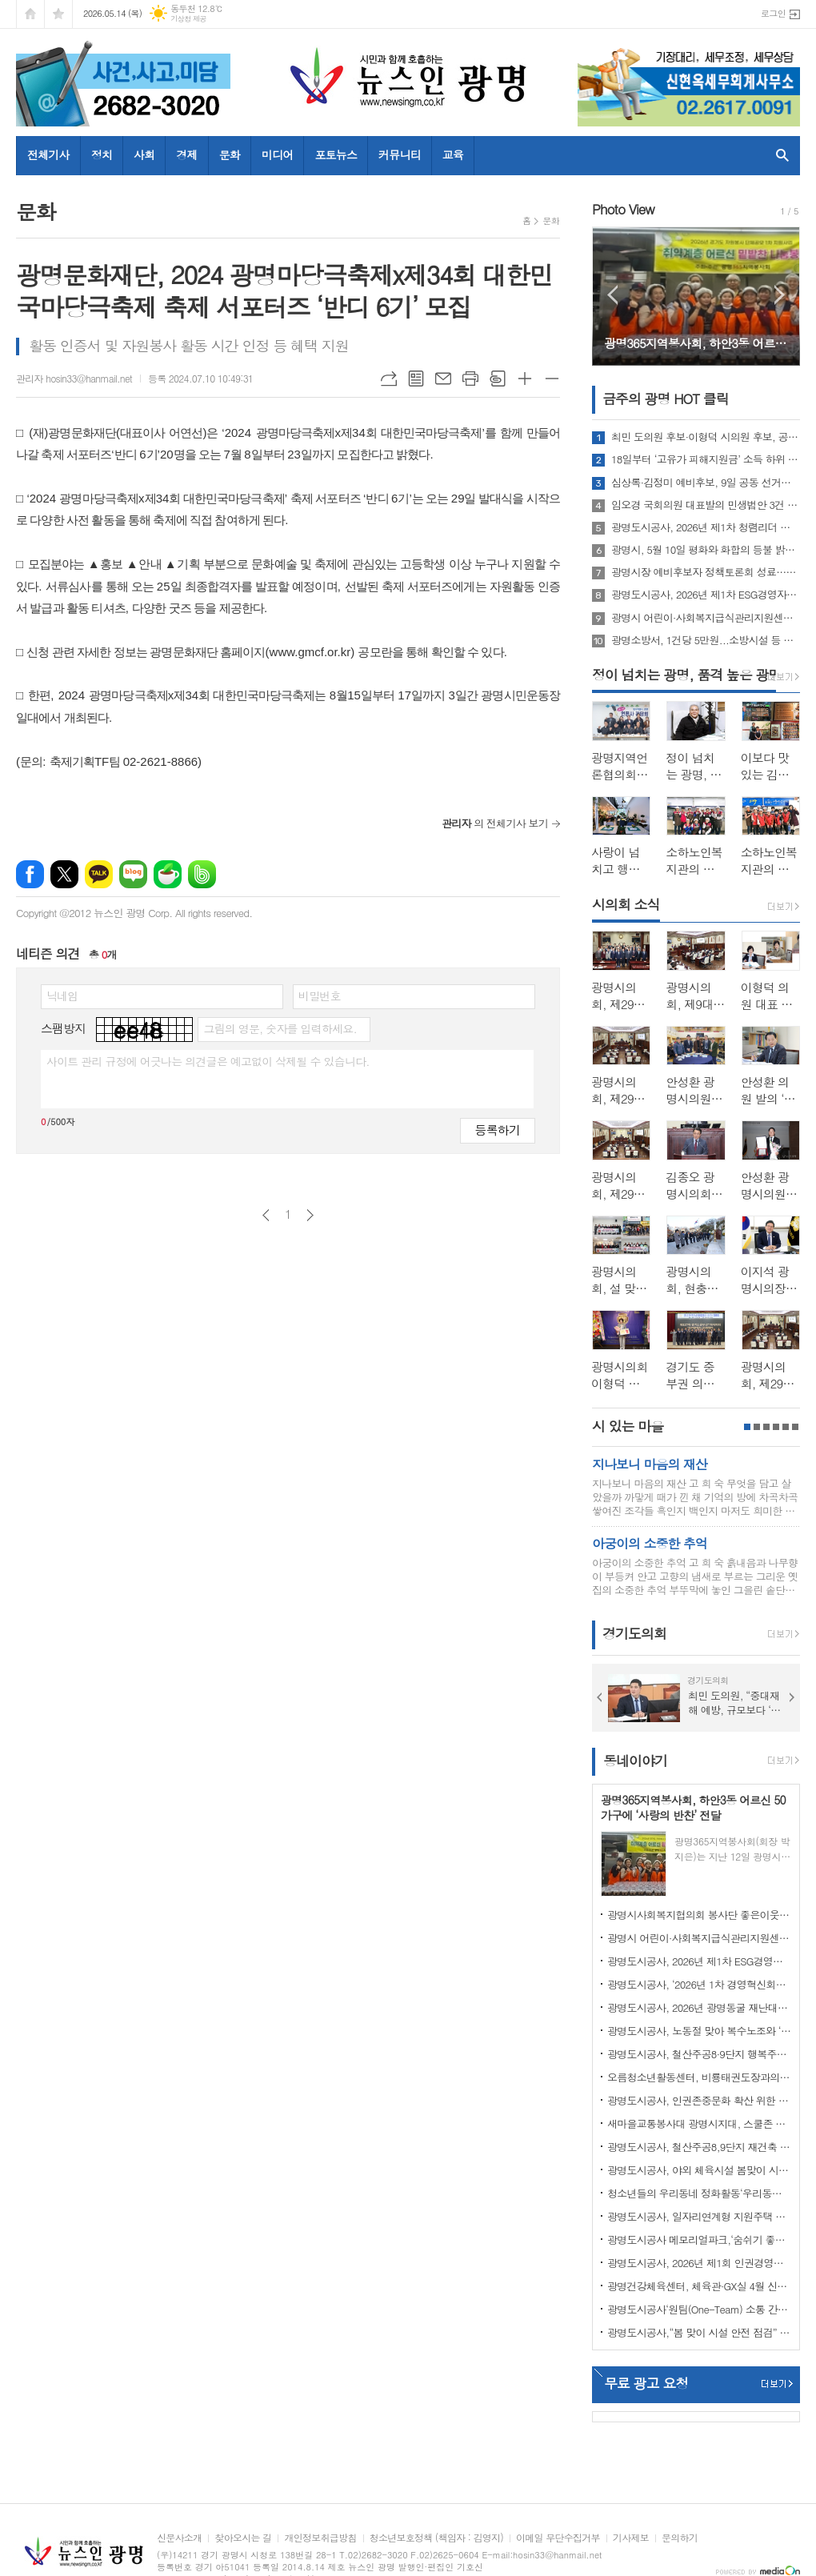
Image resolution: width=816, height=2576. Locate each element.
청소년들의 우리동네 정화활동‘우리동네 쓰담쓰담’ (699, 2193)
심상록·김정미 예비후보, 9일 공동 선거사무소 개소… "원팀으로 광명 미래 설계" (705, 482)
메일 (443, 379)
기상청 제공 (188, 19)
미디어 (277, 154)
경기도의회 (634, 1634)
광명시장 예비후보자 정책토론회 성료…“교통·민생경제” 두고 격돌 (705, 572)
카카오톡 (99, 874)
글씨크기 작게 (552, 379)
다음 (310, 1215)
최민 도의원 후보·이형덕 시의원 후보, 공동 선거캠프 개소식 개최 (705, 437)
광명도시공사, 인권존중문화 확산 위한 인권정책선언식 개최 (699, 2100)
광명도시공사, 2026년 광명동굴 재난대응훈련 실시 (699, 2007)
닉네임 (62, 995)
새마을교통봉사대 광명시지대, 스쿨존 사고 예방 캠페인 (699, 2123)
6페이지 (795, 1427)
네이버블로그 (133, 874)
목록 (416, 379)
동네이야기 (635, 1760)
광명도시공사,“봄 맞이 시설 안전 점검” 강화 (699, 2332)
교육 (452, 154)
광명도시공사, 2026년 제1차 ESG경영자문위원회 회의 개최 (705, 594)
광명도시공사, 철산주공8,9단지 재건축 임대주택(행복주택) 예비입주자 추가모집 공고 (699, 2146)
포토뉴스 (335, 154)
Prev (612, 295)
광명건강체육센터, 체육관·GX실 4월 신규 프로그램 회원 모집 (699, 2286)
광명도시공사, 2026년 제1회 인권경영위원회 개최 (699, 2262)
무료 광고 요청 (646, 2383)
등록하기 (497, 1129)
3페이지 (766, 1427)
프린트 (470, 379)
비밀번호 (319, 995)
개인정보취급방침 (320, 2538)
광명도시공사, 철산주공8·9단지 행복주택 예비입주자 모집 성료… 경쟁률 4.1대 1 (699, 2053)
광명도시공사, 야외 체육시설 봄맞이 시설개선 (699, 2169)
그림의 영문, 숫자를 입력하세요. (279, 1028)
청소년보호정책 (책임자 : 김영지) (436, 2538)
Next (779, 295)
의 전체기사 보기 (495, 823)
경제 (186, 154)
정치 (101, 154)
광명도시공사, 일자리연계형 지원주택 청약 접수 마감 (699, 2216)
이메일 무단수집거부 (558, 2538)
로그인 (773, 13)
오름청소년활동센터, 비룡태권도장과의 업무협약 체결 (699, 2077)
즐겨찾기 (58, 14)
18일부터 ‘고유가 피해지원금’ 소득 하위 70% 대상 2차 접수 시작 (705, 459)
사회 (144, 154)
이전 (266, 1215)
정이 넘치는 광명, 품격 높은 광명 (686, 674)
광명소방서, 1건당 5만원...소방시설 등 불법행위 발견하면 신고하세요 (705, 640)
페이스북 (30, 874)
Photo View (623, 208)
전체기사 (48, 154)
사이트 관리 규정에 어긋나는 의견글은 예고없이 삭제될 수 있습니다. (208, 1061)
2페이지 (757, 1427)
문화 (229, 154)
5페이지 (785, 1427)
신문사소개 (179, 2538)
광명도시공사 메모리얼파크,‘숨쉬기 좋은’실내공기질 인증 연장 (699, 2239)
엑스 (64, 874)
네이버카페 (168, 874)
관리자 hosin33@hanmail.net (74, 378)
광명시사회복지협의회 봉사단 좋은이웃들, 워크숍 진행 (699, 1914)
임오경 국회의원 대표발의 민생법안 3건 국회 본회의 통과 (705, 505)
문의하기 (680, 2538)
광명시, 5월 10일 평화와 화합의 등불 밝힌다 (705, 550)
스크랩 (498, 379)
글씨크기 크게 (525, 379)
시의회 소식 (626, 904)
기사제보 (631, 2538)
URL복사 (389, 379)
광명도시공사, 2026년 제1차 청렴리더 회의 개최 (705, 527)
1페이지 (747, 1427)
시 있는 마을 (627, 1426)
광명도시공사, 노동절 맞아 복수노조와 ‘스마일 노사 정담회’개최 (699, 2030)
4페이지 (776, 1427)
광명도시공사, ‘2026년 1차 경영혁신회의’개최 (699, 1984)
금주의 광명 (665, 398)
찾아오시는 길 (242, 2538)
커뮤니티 (399, 154)
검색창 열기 (779, 155)
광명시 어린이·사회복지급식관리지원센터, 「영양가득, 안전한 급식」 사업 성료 (705, 618)
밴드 (202, 874)
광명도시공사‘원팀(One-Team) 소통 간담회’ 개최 (699, 2309)
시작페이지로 (30, 14)
